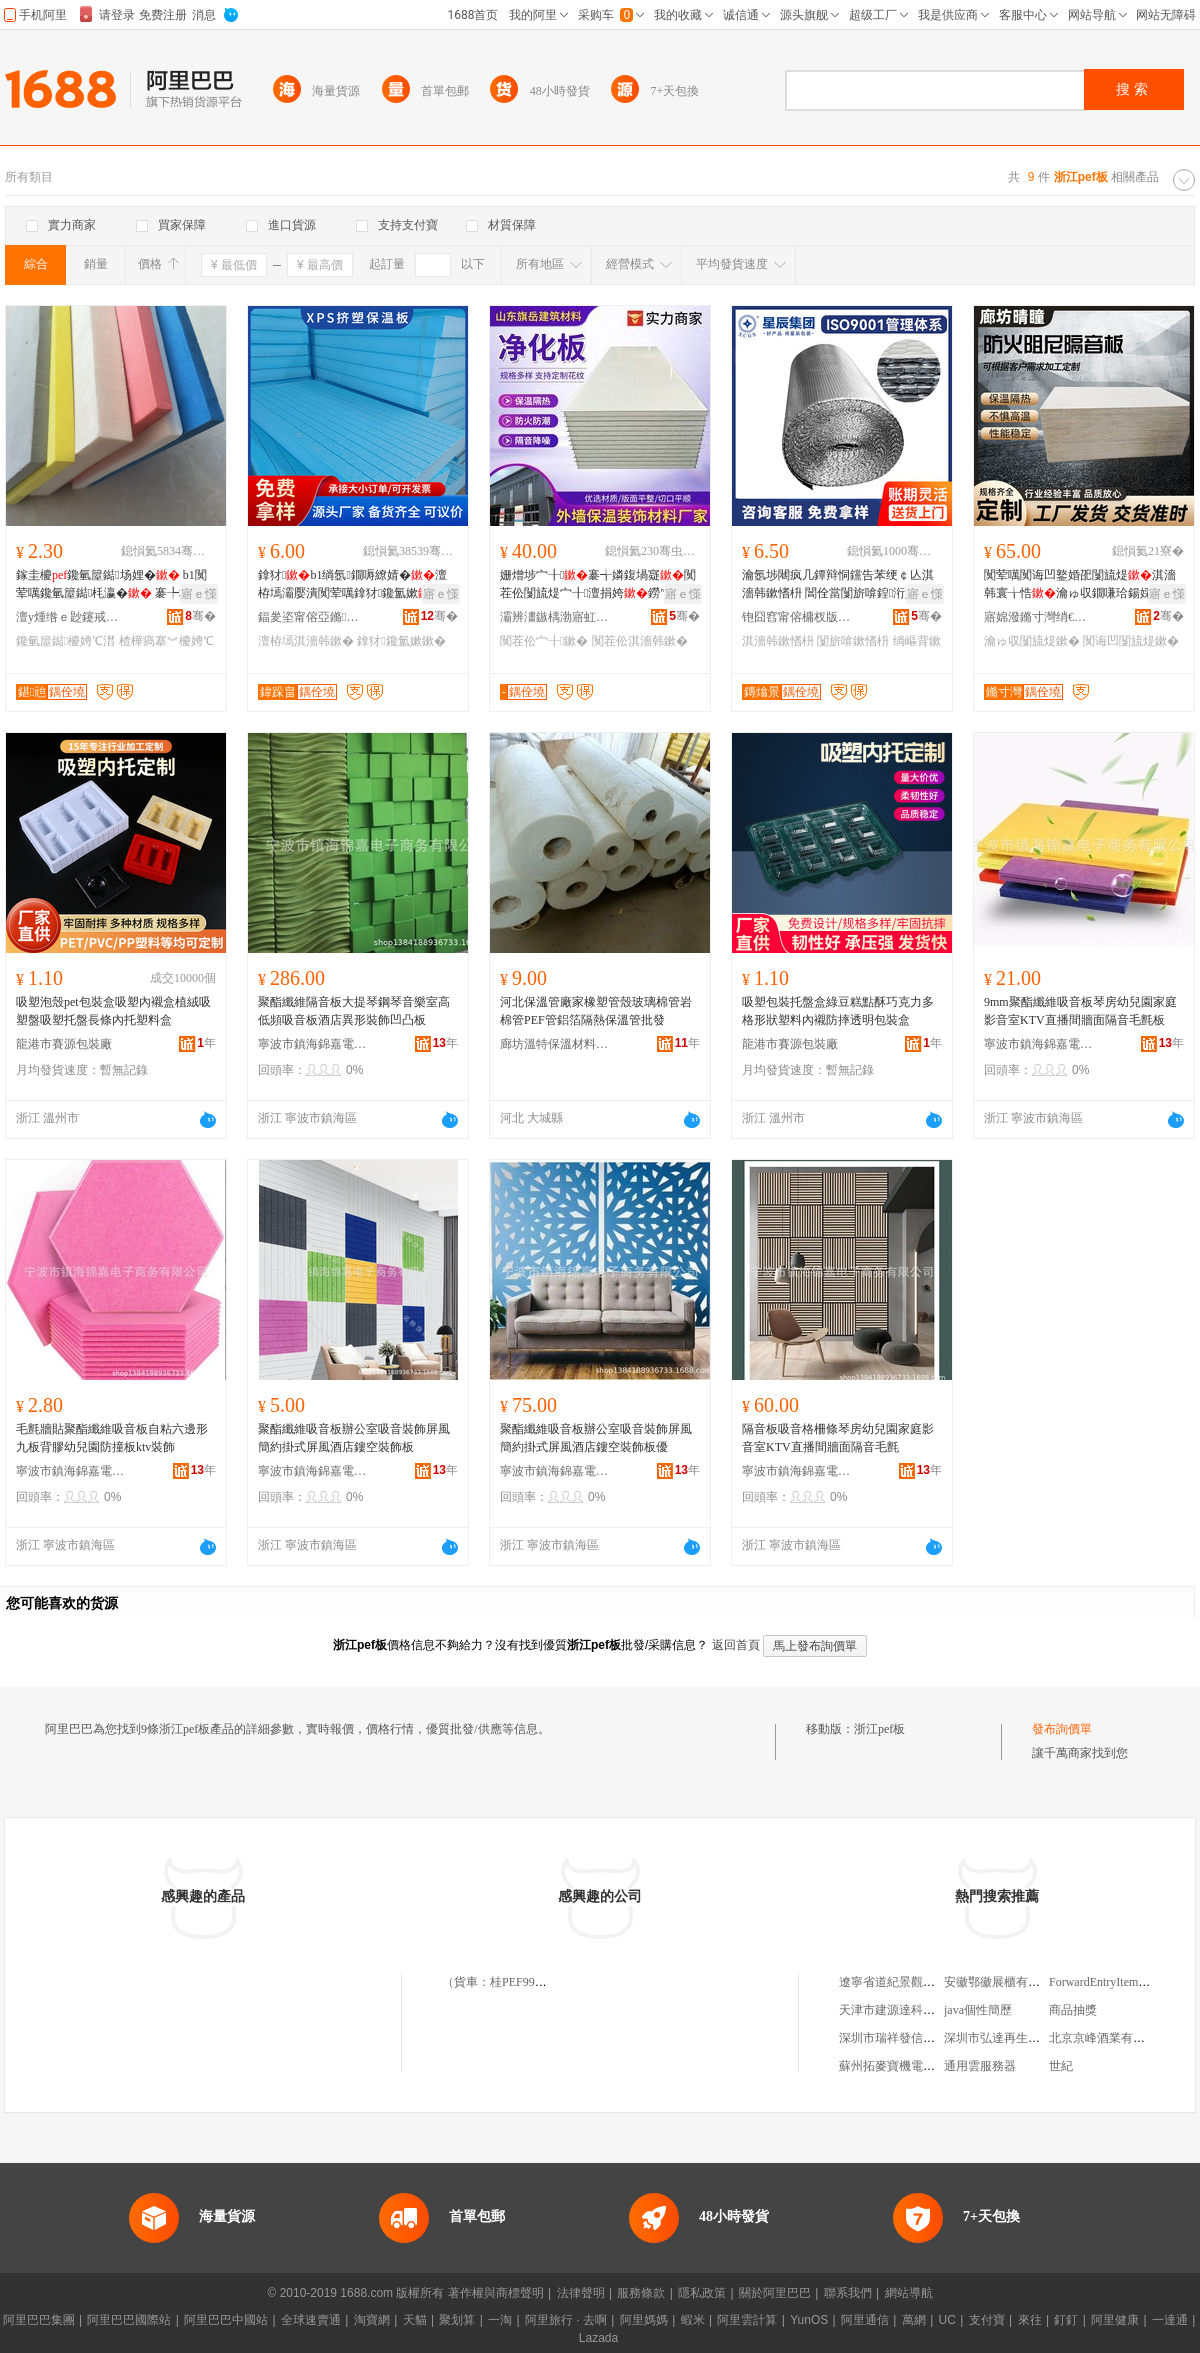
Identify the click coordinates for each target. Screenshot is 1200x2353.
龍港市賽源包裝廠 (64, 1044)
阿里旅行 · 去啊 (566, 2320)
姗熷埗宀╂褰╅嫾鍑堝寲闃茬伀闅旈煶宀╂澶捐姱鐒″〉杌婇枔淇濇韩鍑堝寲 (598, 585)
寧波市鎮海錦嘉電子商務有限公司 (313, 1044)
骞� (200, 616)
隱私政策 (702, 2293)
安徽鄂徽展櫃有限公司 (1004, 1982)
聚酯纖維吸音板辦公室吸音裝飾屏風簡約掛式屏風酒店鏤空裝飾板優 (596, 1438)
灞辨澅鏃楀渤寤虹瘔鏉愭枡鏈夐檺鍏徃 (555, 617)
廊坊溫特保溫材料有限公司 (555, 1044)
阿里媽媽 (644, 2320)
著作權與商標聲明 (496, 2293)
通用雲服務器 (980, 2066)
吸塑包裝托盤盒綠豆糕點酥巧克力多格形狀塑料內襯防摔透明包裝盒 (838, 1011)
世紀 (1061, 2066)
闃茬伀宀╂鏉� (544, 641)
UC (947, 2320)
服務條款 (641, 2293)
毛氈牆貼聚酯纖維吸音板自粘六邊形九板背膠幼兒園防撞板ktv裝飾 (112, 1438)
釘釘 (1066, 2320)
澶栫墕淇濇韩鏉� (306, 641)
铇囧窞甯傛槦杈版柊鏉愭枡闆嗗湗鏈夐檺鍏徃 (797, 617)
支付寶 (987, 2320)
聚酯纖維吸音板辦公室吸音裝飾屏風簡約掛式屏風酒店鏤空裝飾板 (354, 1438)
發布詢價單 (1062, 1729)
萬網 (914, 2320)
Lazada (598, 2338)
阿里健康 (1115, 2320)
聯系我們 (848, 2293)
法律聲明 (581, 2293)
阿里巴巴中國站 (226, 2320)
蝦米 (693, 2320)
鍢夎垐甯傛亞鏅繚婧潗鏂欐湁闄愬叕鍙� (313, 617)
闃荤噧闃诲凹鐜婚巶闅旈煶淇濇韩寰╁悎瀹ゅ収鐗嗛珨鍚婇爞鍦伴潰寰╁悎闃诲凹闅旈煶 (1080, 585)
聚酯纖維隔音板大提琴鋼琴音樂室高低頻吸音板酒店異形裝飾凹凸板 (354, 1011)
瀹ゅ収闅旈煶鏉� (1032, 641)
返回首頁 (736, 1645)
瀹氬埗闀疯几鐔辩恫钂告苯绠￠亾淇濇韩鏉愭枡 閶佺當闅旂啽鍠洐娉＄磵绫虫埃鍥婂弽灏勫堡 (841, 585)
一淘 (500, 2320)
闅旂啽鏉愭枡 (853, 641)
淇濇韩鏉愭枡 (778, 641)
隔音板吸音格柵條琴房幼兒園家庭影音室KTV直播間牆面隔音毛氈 (838, 1438)
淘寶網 (372, 2320)
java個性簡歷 (978, 2010)
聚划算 (457, 2320)
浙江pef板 (879, 1729)
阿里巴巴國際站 (129, 2320)
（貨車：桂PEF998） (497, 1982)
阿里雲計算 (747, 2320)
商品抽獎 (1073, 2010)
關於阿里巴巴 (775, 2293)
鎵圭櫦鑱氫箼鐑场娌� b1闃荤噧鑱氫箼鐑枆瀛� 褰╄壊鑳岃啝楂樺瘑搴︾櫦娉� (115, 585)
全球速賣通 (311, 2320)
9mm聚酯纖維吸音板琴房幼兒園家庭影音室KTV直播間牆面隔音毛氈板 (1080, 1011)
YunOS (809, 2320)
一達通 (1170, 2320)
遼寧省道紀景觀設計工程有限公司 (929, 1982)
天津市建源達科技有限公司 (911, 2010)
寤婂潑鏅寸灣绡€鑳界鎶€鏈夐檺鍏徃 (1039, 617)
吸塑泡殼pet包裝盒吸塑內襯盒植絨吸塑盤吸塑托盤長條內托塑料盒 (113, 1011)
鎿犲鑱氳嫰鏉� (401, 641)
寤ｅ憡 (199, 594)
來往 (1030, 2320)
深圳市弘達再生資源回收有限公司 (1034, 2038)
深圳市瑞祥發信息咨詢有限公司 (923, 2038)
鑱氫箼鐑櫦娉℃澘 (65, 641)
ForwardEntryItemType (1105, 1982)
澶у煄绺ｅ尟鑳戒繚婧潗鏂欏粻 (71, 617)
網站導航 (909, 2293)
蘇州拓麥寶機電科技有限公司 (917, 2066)
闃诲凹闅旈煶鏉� (1131, 641)
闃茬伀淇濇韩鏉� (640, 641)
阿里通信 (865, 2320)
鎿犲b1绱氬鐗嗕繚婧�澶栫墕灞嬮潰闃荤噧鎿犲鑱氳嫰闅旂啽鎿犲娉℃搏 (356, 585)
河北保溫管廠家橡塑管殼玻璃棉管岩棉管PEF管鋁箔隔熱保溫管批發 (596, 1011)
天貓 (415, 2320)
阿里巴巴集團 (39, 2320)
